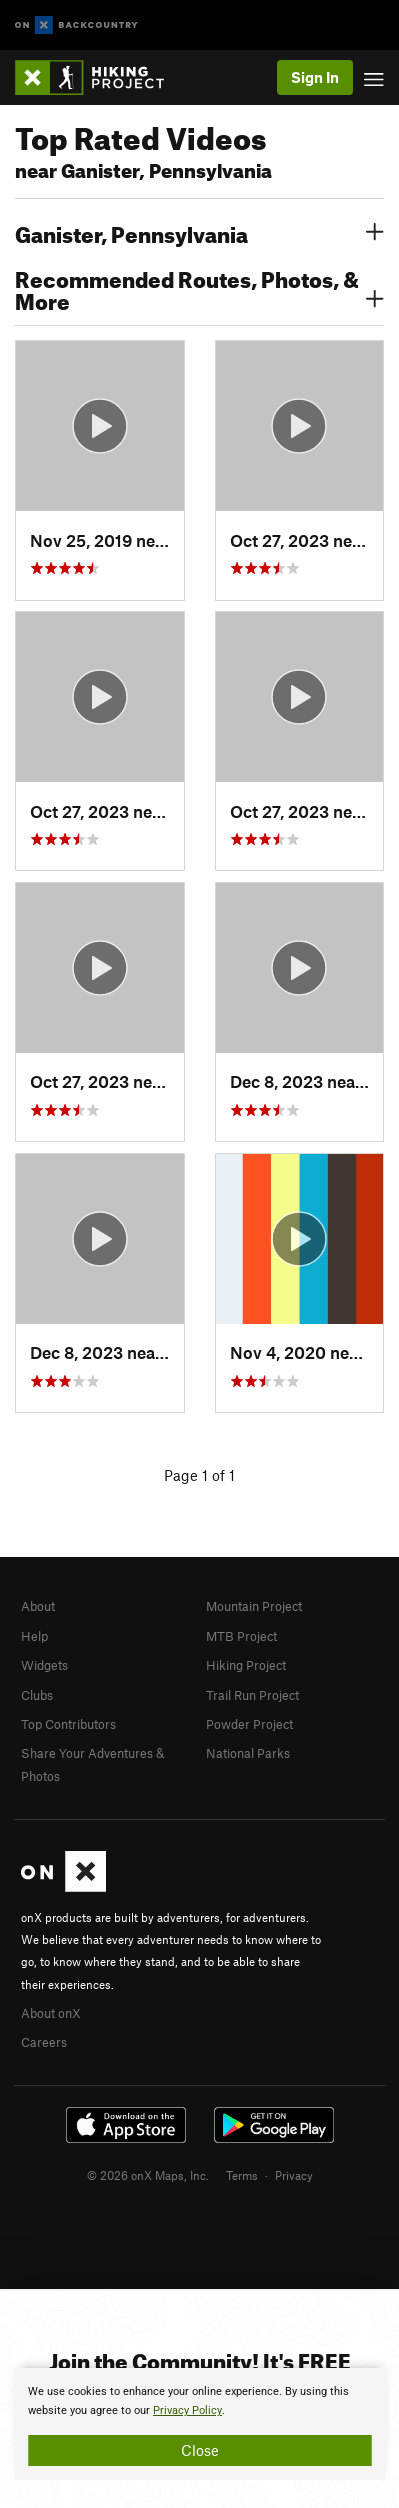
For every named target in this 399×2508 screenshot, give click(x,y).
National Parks (248, 1753)
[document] (199, 2424)
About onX (51, 2013)
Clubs (37, 1695)
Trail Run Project (252, 1695)
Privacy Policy (187, 2410)
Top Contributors (68, 1724)
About (38, 1606)
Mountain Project (254, 1606)
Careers (44, 2042)
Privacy (294, 2175)
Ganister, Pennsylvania (199, 232)
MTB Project (241, 1636)
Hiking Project (246, 1665)
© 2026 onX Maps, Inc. (148, 2175)
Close (200, 2450)
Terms (242, 2175)
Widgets (44, 1665)
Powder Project (249, 1724)
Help (34, 1636)
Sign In (315, 77)
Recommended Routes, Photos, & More (199, 288)
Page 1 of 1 (199, 1475)
